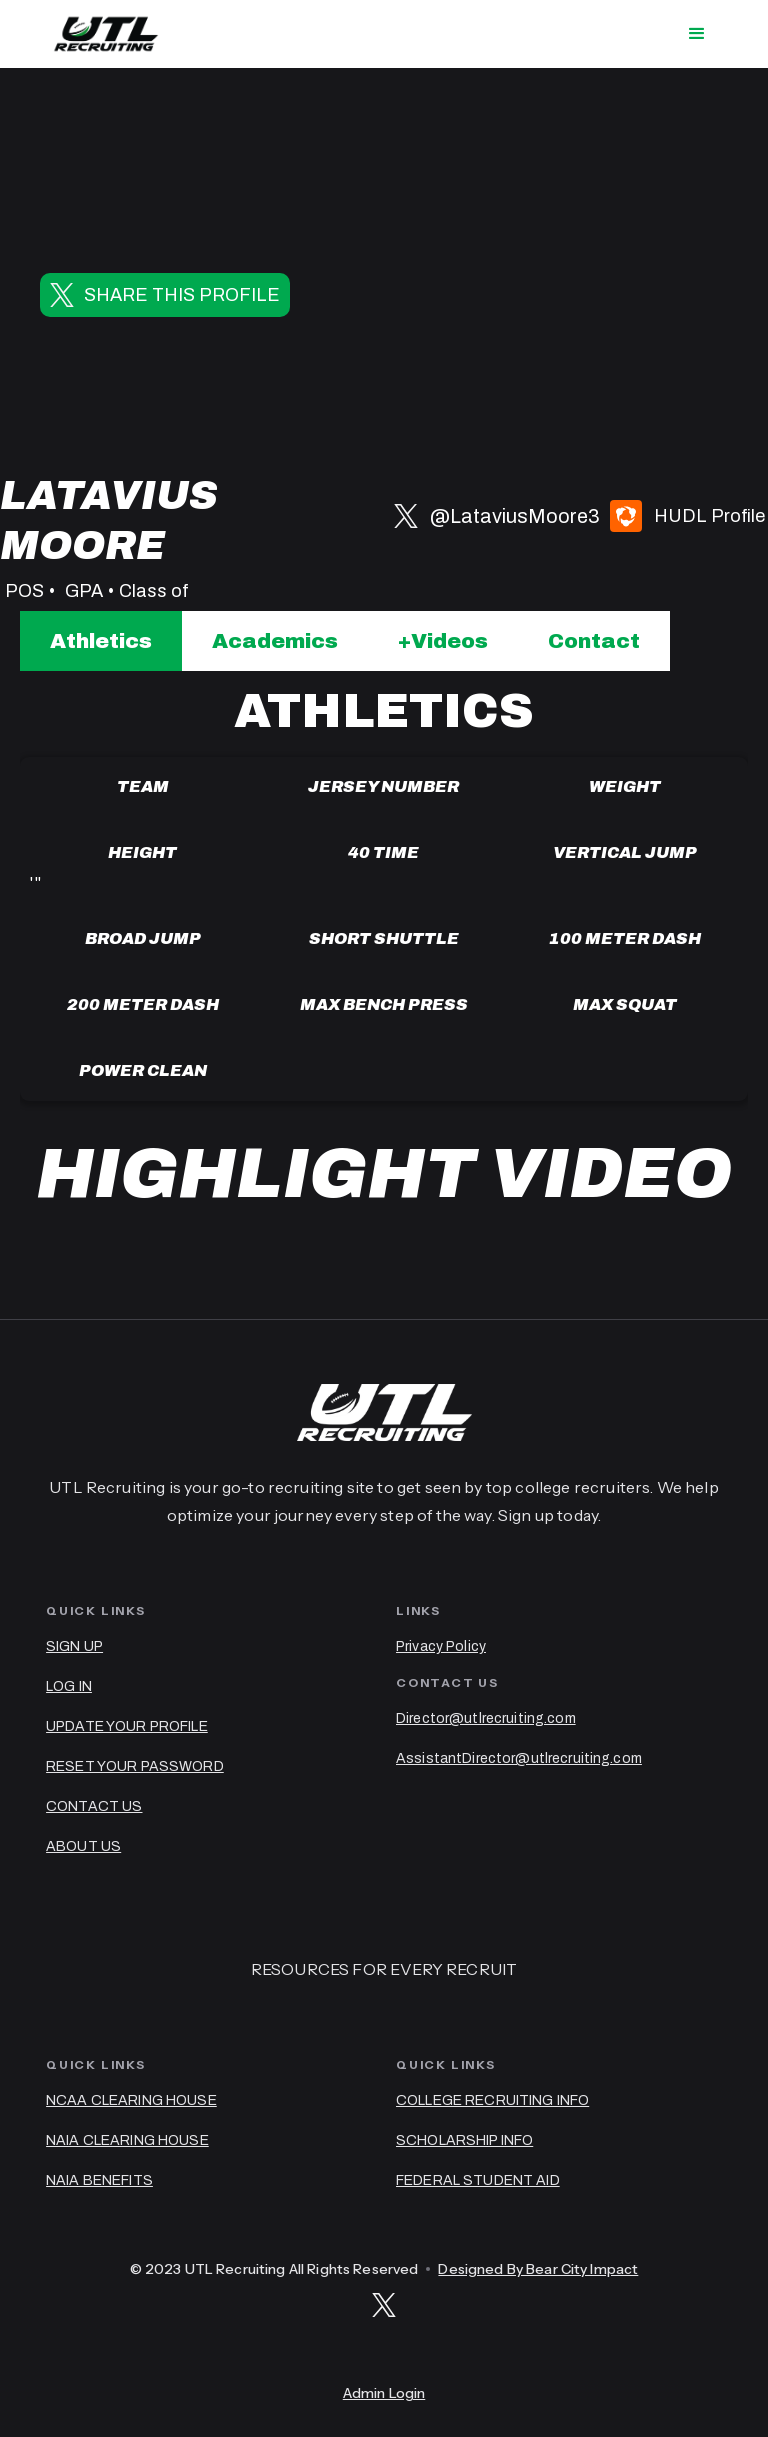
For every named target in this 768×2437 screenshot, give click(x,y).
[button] (697, 34)
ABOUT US (83, 1846)
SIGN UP (74, 1646)
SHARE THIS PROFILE (182, 295)
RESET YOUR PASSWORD (135, 1766)
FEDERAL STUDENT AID (478, 2180)
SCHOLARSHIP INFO (464, 2140)
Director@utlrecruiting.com (486, 1718)
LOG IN (69, 1686)
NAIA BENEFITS (99, 2180)
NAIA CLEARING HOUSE (127, 2140)
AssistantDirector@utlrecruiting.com (519, 1758)
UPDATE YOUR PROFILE (127, 1726)
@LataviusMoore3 (515, 516)
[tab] (101, 641)
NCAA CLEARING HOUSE (131, 2100)
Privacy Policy (441, 1646)
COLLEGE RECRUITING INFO (492, 2100)
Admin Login (384, 2393)
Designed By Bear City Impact (538, 2269)
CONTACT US (94, 1806)
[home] (106, 34)
